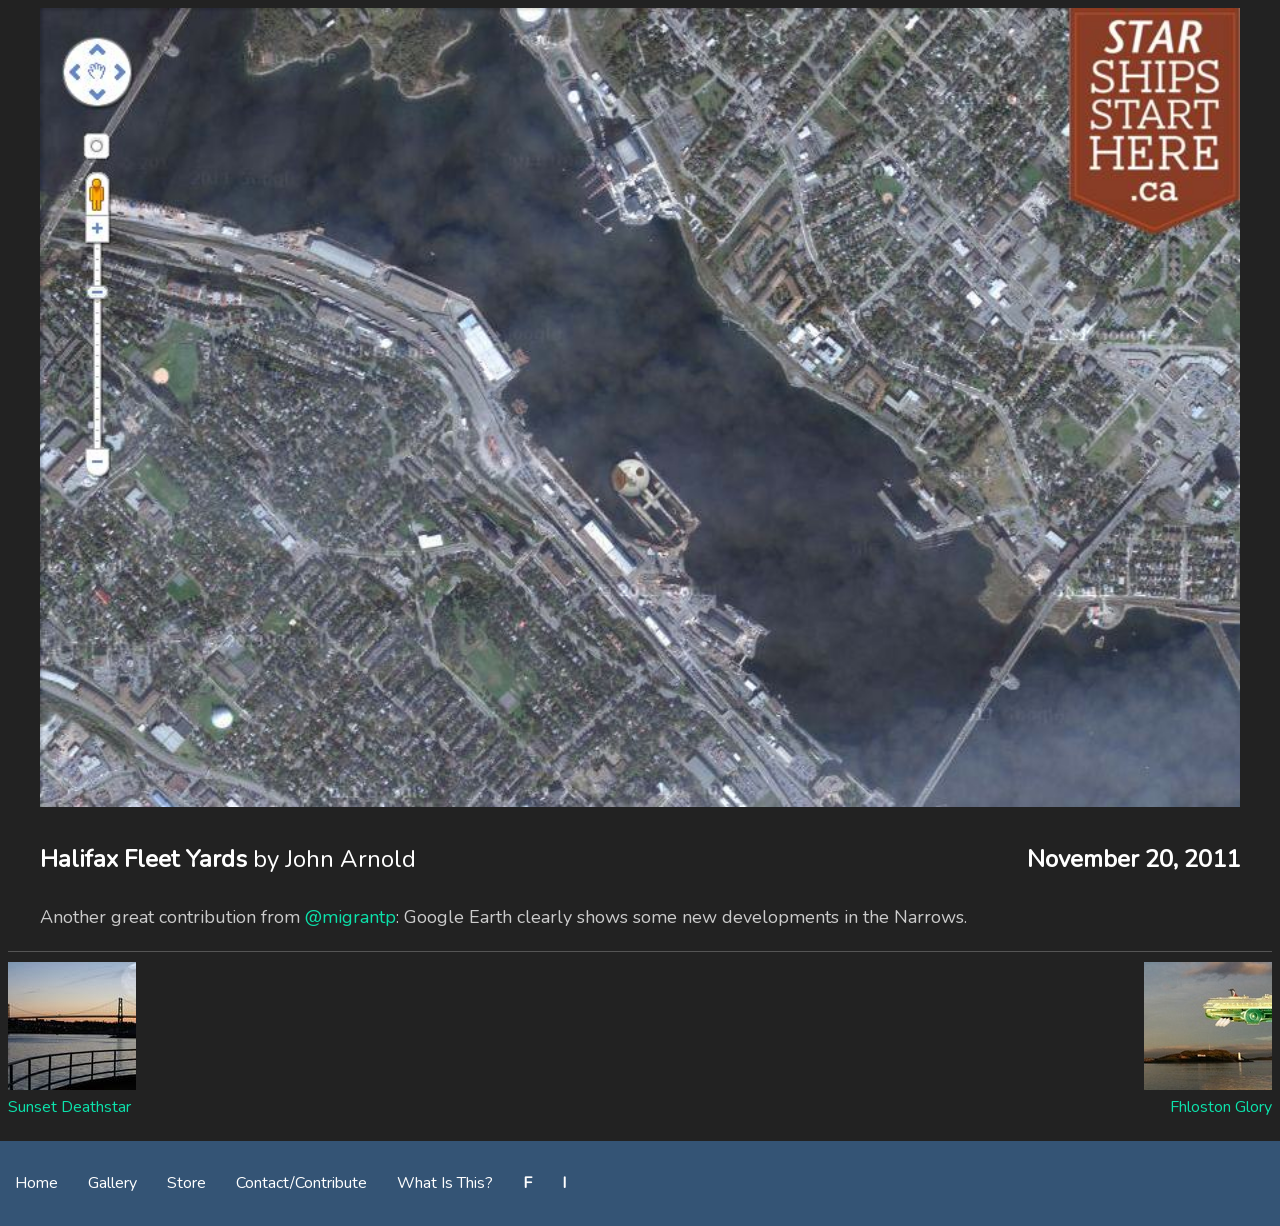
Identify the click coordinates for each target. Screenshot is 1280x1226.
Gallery (112, 1183)
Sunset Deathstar (69, 1107)
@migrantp (350, 917)
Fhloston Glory (1221, 1107)
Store (186, 1183)
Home (36, 1183)
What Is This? (445, 1183)
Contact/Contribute (301, 1183)
